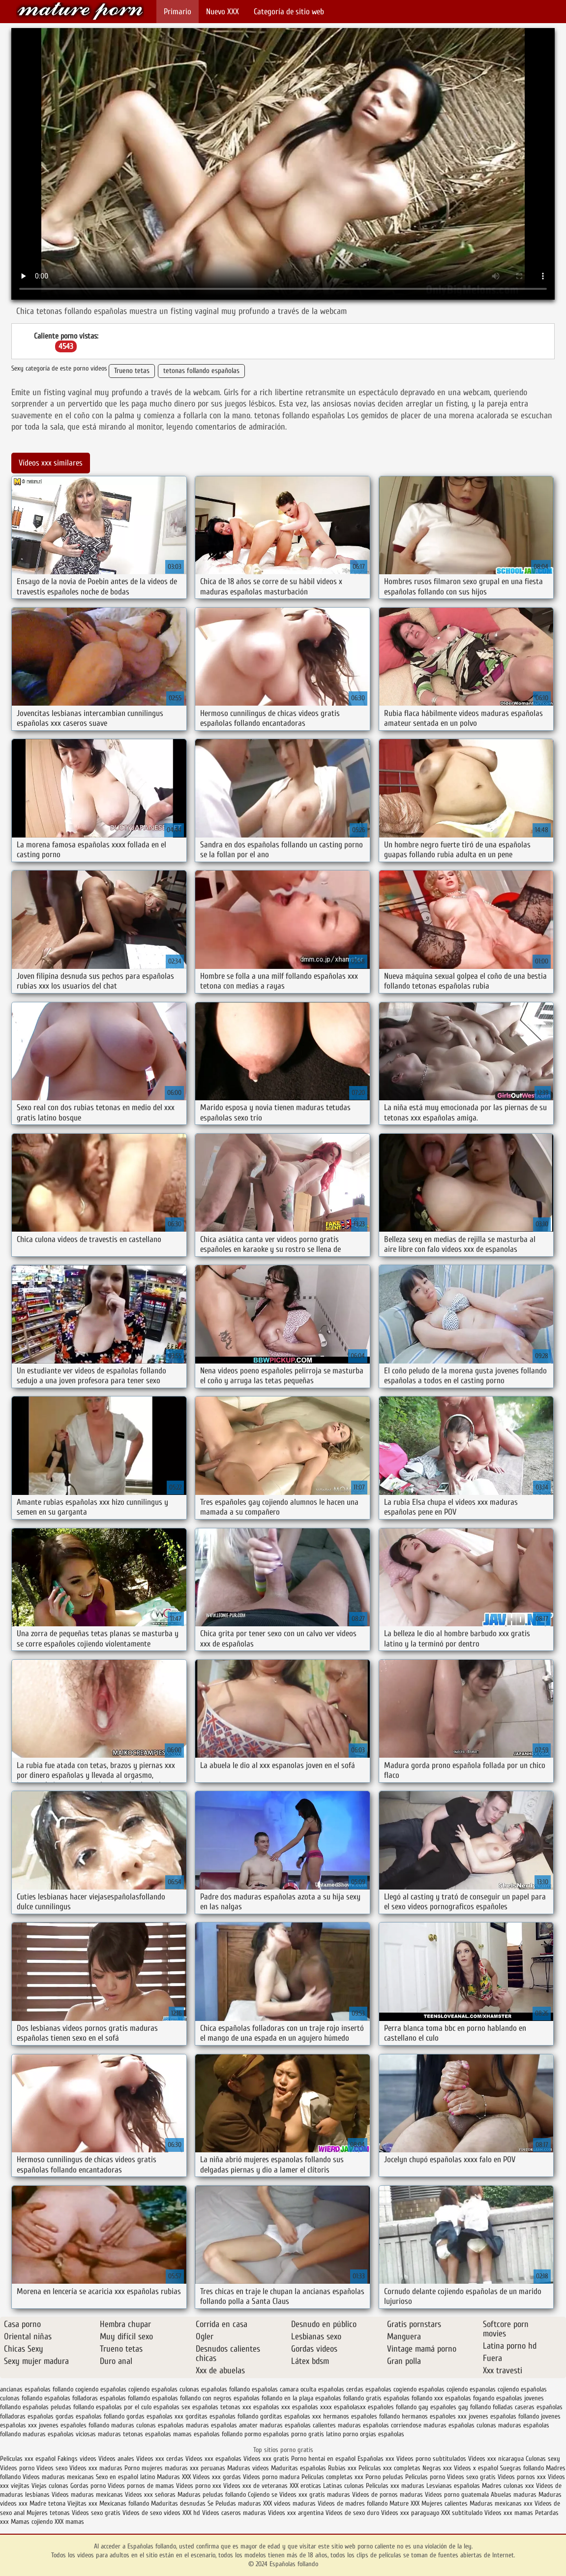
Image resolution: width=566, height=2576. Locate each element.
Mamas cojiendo (32, 2521)
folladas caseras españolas (528, 2407)
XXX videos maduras (290, 2503)
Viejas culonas (49, 2486)
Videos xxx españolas (213, 2458)
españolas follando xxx (413, 2398)
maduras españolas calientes (298, 2425)
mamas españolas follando (207, 2434)
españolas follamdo (125, 2398)
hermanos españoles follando (361, 2416)
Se (210, 2503)
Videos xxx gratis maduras (315, 2494)
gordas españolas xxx (154, 2416)
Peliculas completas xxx (332, 2477)
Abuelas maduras (514, 2494)
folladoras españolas (27, 2416)
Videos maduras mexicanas (58, 2477)
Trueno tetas (131, 371)
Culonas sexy (543, 2458)
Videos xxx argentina (297, 2513)
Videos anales (117, 2458)
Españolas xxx (375, 2458)
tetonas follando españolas (201, 371)
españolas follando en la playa (273, 2398)
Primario (177, 11)
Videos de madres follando (353, 2503)
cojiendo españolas (153, 2389)
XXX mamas (69, 2521)
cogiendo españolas (100, 2389)
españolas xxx (271, 2407)
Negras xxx (438, 2468)
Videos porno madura (271, 2477)
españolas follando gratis (348, 2398)
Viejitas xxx (82, 2503)
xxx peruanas (207, 2468)
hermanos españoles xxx (434, 2416)
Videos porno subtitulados (431, 2458)
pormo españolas (266, 2434)
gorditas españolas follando (221, 2416)
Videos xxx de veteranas (255, 2486)
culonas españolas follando (214, 2389)
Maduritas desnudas (178, 2503)
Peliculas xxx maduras (396, 2486)
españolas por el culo (123, 2407)
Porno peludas (384, 2477)
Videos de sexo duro (353, 2513)
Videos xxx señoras (151, 2494)
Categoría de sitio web (289, 11)
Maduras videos (248, 2468)
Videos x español (476, 2468)
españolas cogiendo (391, 2389)
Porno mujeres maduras (157, 2468)
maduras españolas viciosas (59, 2434)
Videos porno (17, 2468)
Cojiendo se (262, 2494)
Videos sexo (51, 2468)
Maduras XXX (174, 2477)
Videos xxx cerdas (160, 2458)
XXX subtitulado (462, 2513)
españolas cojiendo (443, 2389)
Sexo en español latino (125, 2477)
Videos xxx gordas (218, 2477)
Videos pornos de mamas (141, 2486)
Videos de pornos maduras (387, 2494)
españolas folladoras (71, 2398)
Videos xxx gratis (266, 2458)
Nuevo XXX (222, 11)
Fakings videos (77, 2458)
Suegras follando (523, 2468)
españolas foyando (469, 2398)
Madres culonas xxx (508, 2486)
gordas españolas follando (90, 2416)
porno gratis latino (316, 2434)
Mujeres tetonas (48, 2513)
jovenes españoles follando (74, 2425)
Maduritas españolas (298, 2468)
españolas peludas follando (58, 2407)
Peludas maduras (238, 2503)
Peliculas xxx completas (389, 2468)
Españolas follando (80, 11)
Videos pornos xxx (522, 2477)
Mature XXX (404, 2503)
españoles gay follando (460, 2407)
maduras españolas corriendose (379, 2425)
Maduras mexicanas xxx (501, 2503)
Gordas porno (88, 2486)
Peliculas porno (426, 2477)
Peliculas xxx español (28, 2458)
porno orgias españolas (373, 2434)
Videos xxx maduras (96, 2468)
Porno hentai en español (323, 2458)
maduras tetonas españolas (134, 2434)
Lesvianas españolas (454, 2486)
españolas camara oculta (284, 2389)
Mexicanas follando (124, 2503)
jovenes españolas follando (504, 2416)
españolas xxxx (312, 2407)
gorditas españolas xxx (290, 2416)
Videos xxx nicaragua (496, 2458)
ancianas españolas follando (36, 2389)
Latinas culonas (343, 2486)
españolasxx (350, 2407)
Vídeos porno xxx (199, 2486)
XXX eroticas (305, 2486)
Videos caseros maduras (234, 2513)
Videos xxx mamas (508, 2513)
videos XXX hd (182, 2513)
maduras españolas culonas (459, 2425)
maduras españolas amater (222, 2425)
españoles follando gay (398, 2407)
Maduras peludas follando (212, 2494)
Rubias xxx (343, 2468)
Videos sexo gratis (471, 2477)
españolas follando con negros (192, 2398)
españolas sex (171, 2407)
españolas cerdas (340, 2389)
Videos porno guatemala (457, 2494)
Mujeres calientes (444, 2503)
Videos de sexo (142, 2513)
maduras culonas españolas (147, 2425)
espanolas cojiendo (494, 2389)
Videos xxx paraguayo (411, 2513)
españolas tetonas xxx (221, 2407)
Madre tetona (47, 2503)
